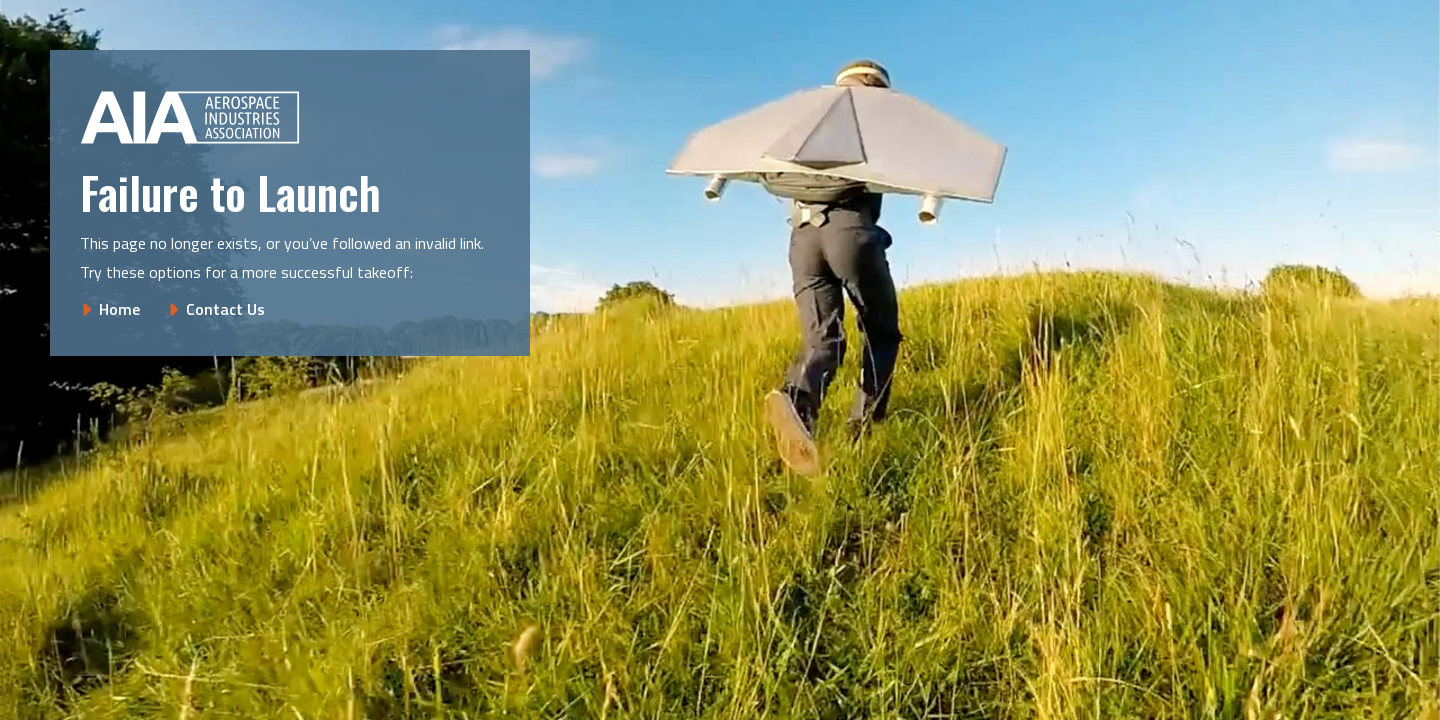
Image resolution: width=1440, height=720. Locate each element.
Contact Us (225, 309)
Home (119, 309)
